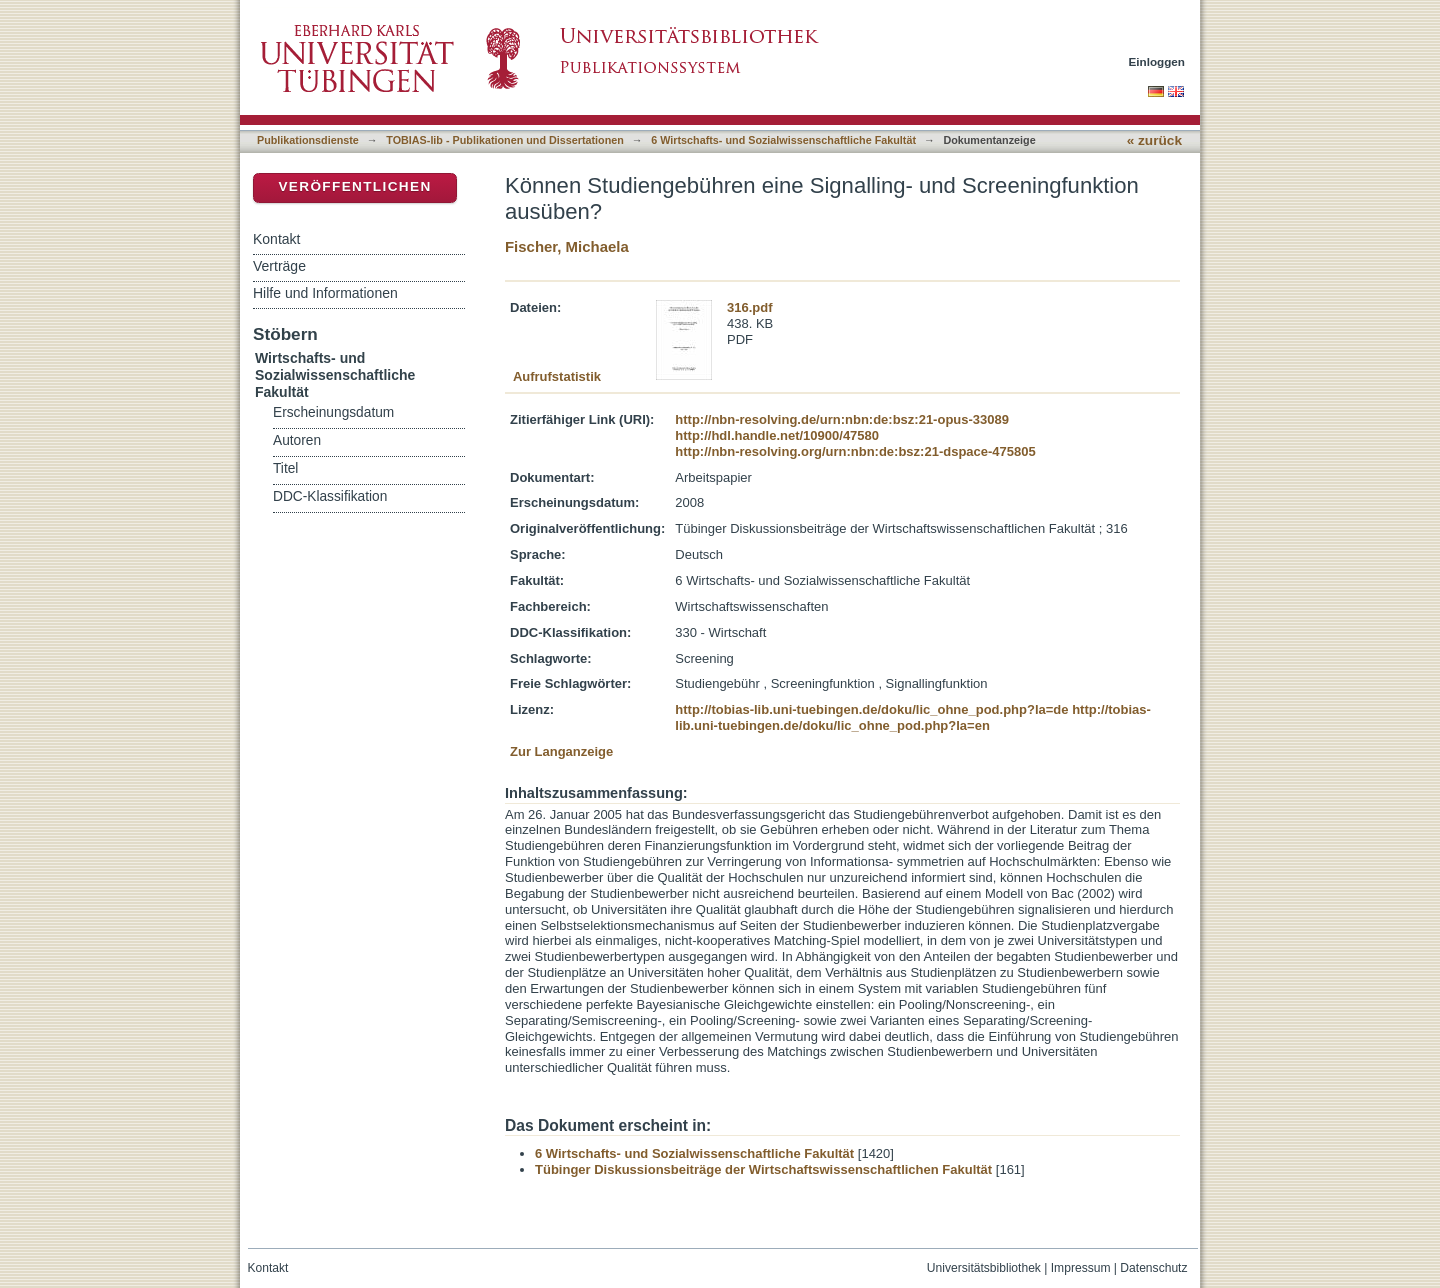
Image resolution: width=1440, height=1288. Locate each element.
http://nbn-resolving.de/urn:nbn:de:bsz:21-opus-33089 (842, 419)
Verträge (279, 266)
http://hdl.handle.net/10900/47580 (777, 435)
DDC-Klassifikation (330, 496)
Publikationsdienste (308, 140)
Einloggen (1157, 61)
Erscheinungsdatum (333, 412)
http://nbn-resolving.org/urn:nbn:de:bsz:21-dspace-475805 (855, 451)
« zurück (1154, 140)
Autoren (297, 440)
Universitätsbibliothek (984, 1268)
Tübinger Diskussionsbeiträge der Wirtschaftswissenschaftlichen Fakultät (763, 1169)
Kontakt (276, 239)
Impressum (1081, 1268)
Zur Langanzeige (561, 751)
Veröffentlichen (354, 186)
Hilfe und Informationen (325, 293)
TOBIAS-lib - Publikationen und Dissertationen (505, 140)
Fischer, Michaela (567, 246)
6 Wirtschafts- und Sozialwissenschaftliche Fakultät (783, 140)
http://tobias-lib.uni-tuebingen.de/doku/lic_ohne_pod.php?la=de (871, 709)
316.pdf (750, 307)
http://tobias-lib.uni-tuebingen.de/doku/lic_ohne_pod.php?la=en (913, 717)
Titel (285, 468)
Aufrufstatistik (557, 376)
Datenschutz (1153, 1268)
